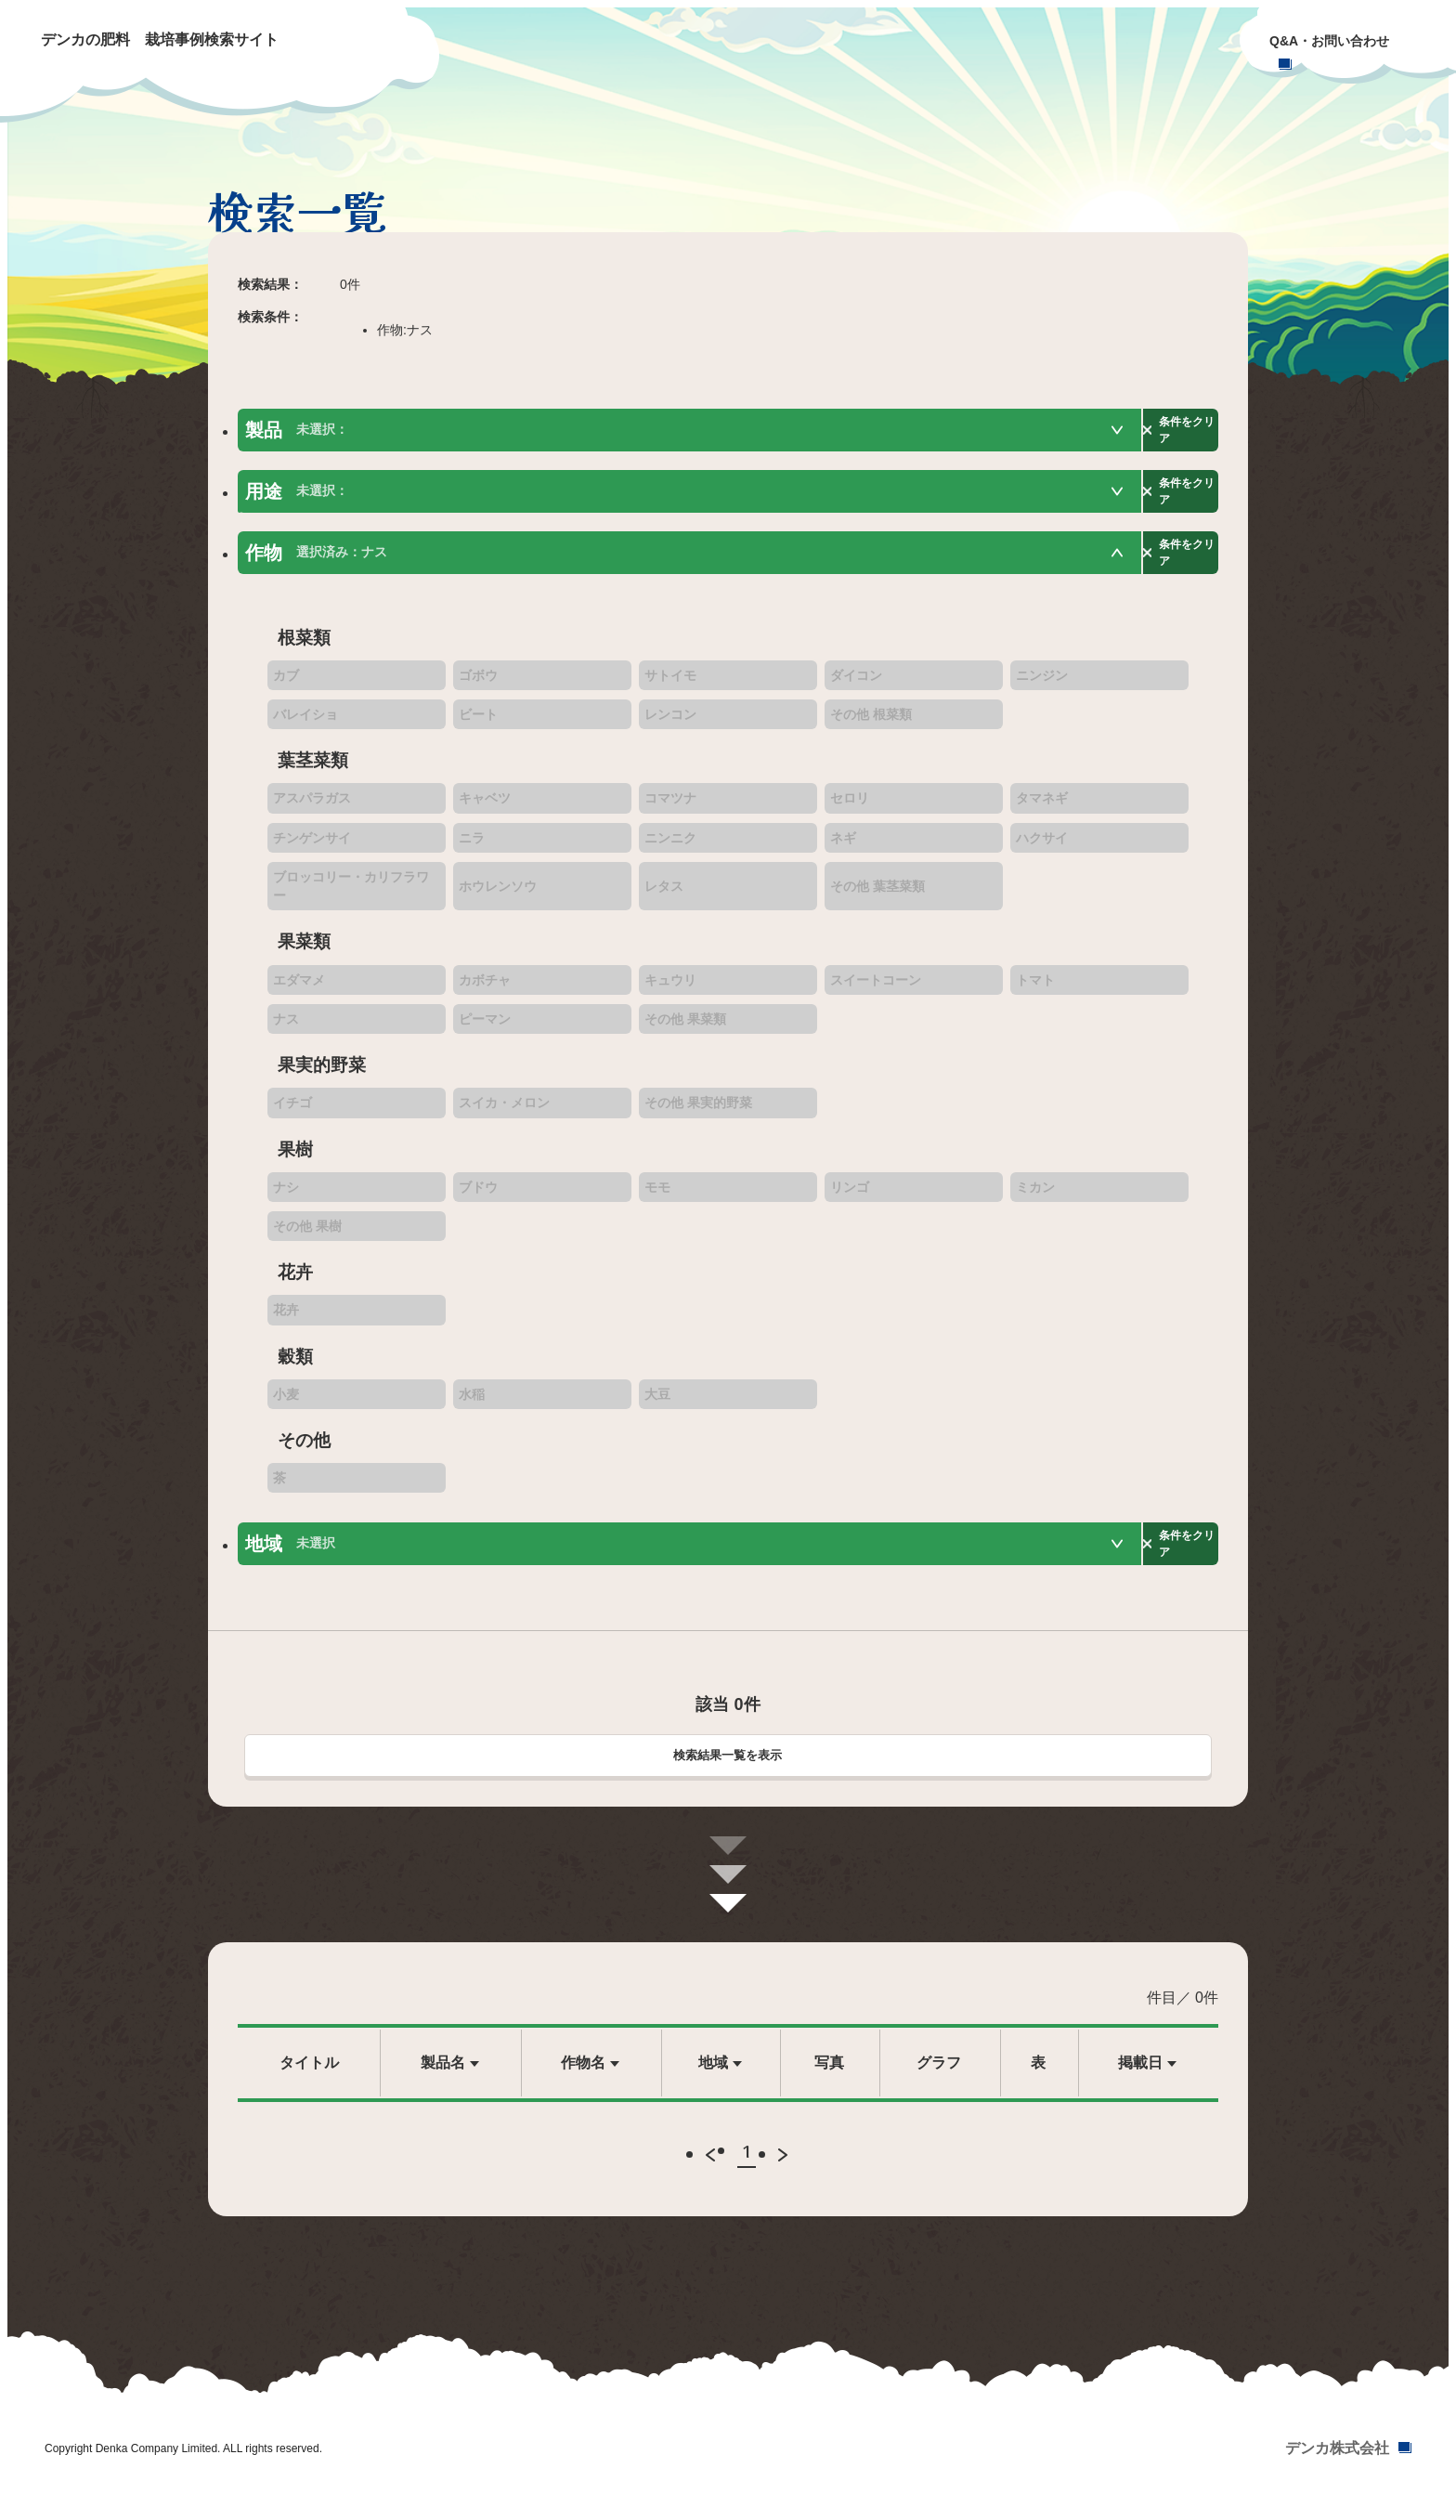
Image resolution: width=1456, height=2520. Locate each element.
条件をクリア (1157, 431)
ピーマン (485, 1030)
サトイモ (670, 685)
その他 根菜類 (871, 725)
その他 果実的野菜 (698, 1113)
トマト (1035, 990)
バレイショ (305, 725)
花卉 (286, 1320)
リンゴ (849, 1197)
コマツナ (670, 809)
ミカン (1035, 1197)
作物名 (583, 2077)
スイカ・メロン (504, 1113)
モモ (657, 1197)
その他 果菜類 (685, 1030)
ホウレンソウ (498, 897)
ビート (478, 725)
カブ (286, 685)
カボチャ (485, 990)
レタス (663, 897)
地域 (713, 2077)
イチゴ (292, 1113)
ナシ (286, 1197)
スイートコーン (875, 990)
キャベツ (485, 809)
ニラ (472, 848)
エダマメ (299, 990)
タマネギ (1042, 809)
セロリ (849, 809)
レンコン (670, 725)
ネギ (843, 848)
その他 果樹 (307, 1237)
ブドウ (478, 1197)
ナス (286, 1030)
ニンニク (670, 848)
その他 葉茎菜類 (877, 897)
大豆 (657, 1404)
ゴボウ (478, 685)
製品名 (443, 2077)
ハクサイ (1042, 848)
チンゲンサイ (312, 848)
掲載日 (1140, 2077)
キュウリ (670, 990)
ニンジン (1042, 685)
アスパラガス (312, 809)
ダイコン (856, 685)
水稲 (472, 1404)
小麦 (286, 1404)
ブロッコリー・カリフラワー (351, 897)
